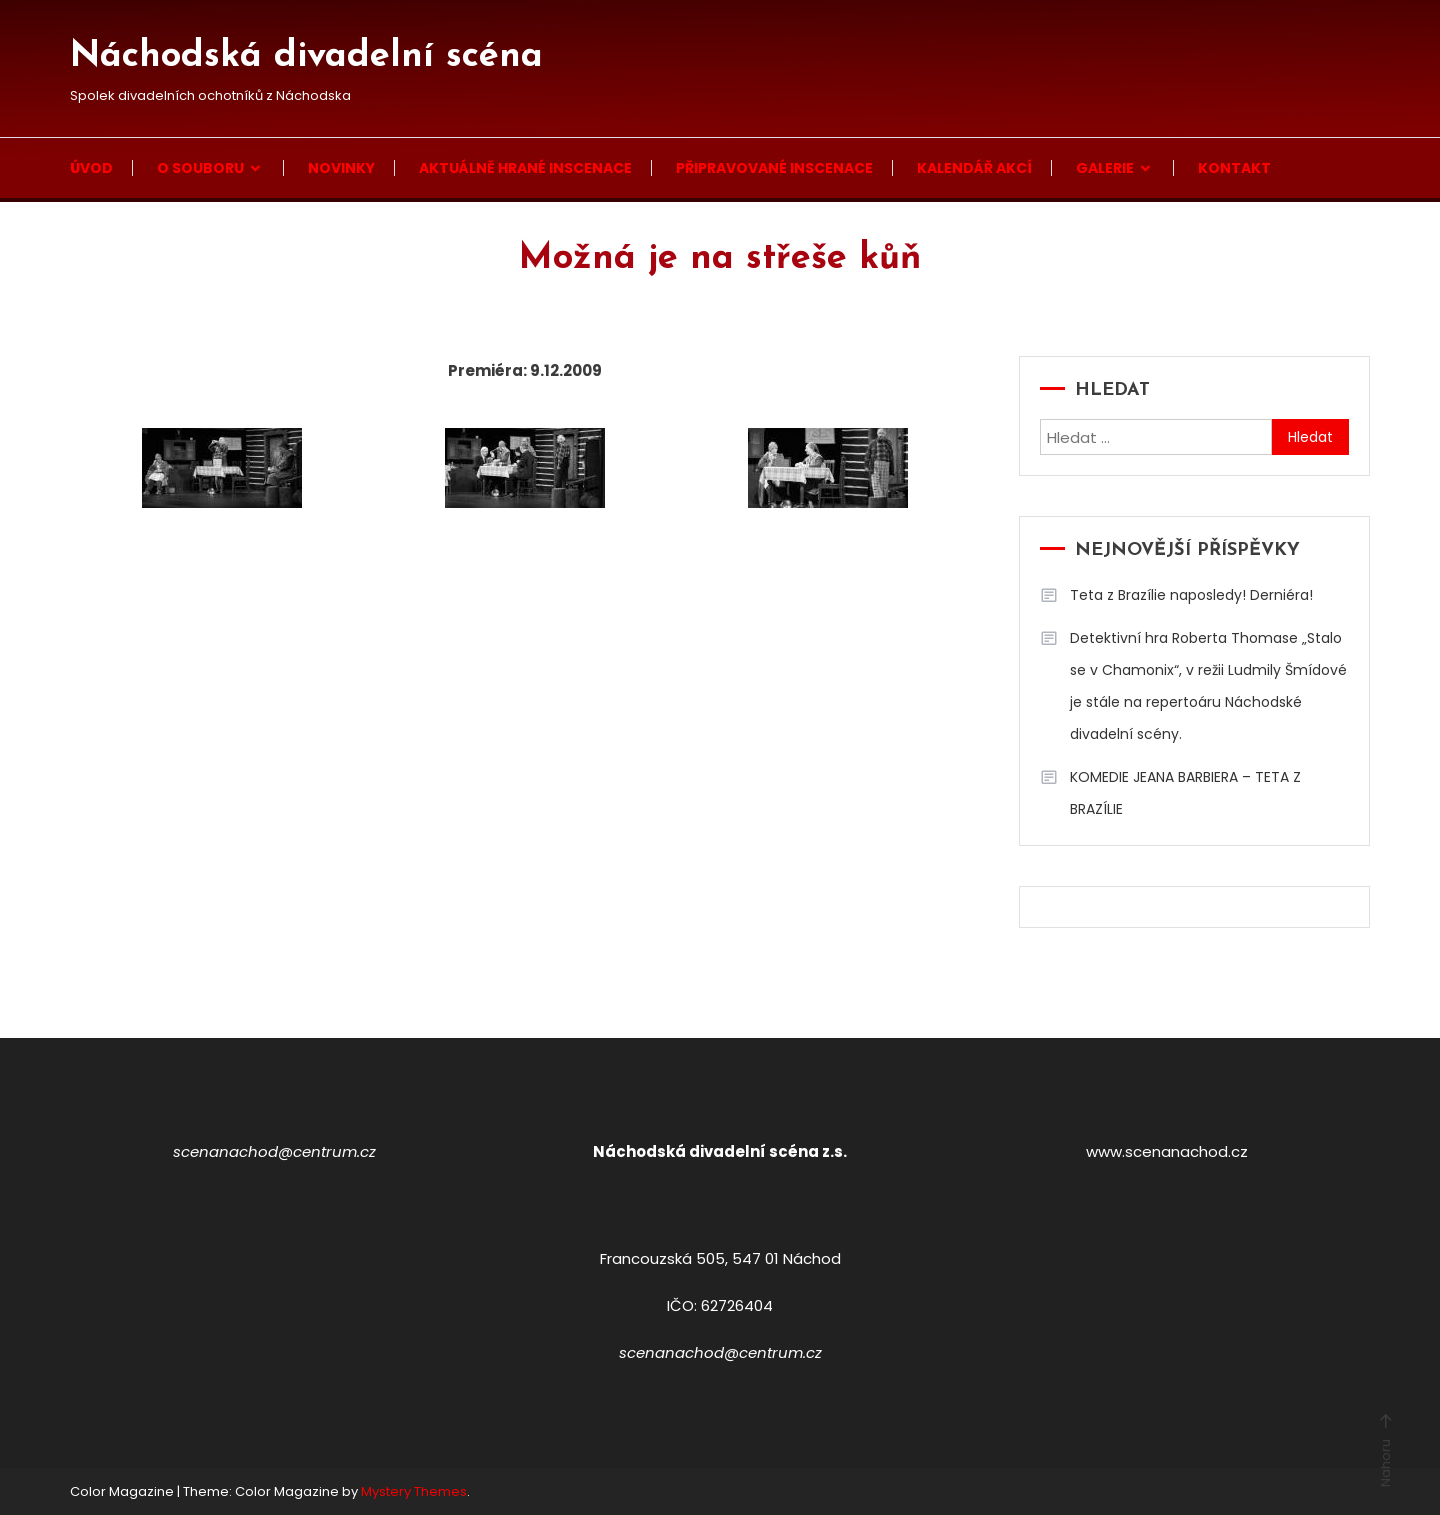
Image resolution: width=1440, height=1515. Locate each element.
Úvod (91, 168)
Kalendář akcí (974, 168)
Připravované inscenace (774, 168)
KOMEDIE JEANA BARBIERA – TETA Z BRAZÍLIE (1185, 793)
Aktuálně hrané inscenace (525, 168)
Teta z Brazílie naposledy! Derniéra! (1191, 595)
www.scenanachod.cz (1167, 1151)
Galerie (1105, 168)
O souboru (200, 168)
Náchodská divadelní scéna (306, 57)
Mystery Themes (414, 1491)
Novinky (341, 168)
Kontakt (1234, 168)
